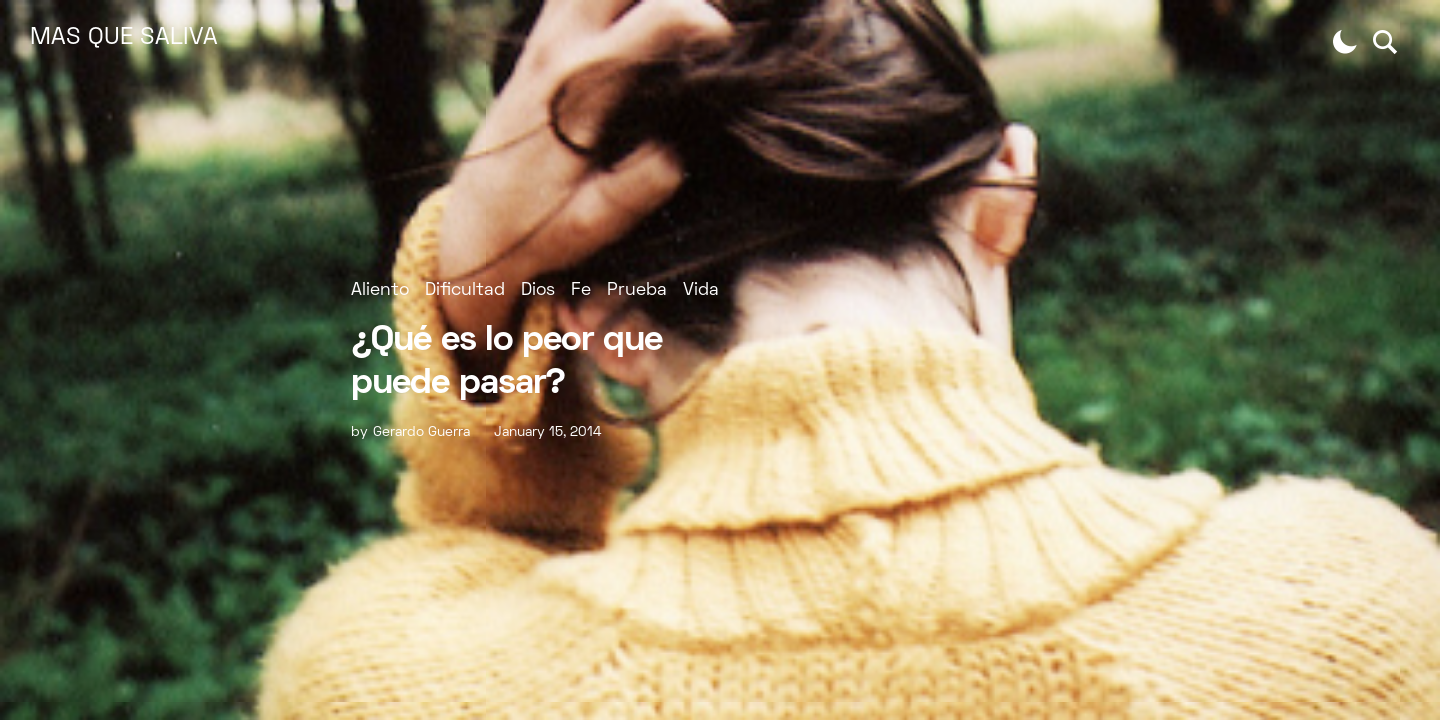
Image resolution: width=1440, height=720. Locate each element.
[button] (1345, 42)
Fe (581, 290)
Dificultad (465, 290)
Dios (538, 290)
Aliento (380, 290)
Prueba (637, 290)
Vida (701, 290)
